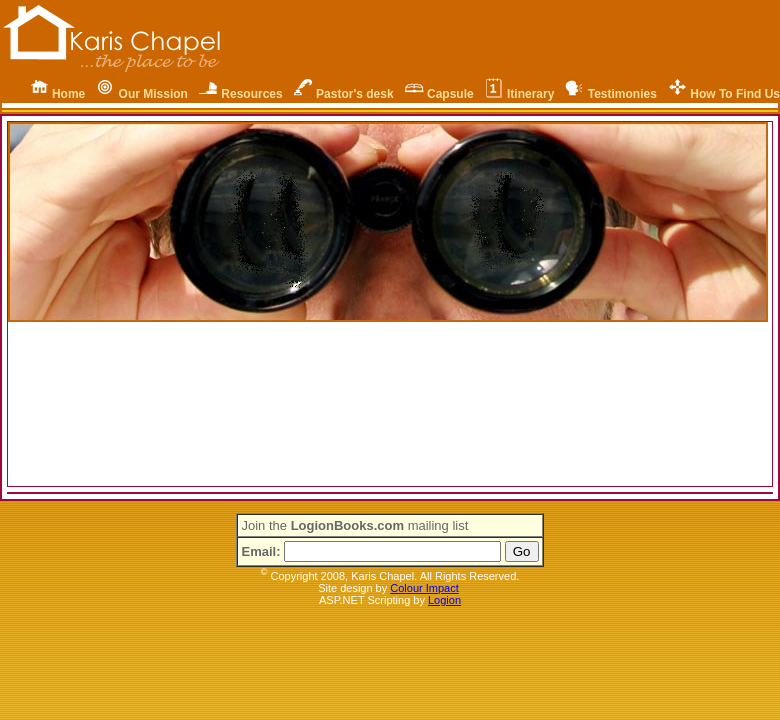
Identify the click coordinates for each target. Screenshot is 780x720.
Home (68, 94)
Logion (444, 600)
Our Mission (153, 94)
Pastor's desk (355, 94)
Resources (251, 94)
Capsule (450, 94)
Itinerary (530, 94)
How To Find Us (735, 94)
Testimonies (622, 94)
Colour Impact (424, 588)
